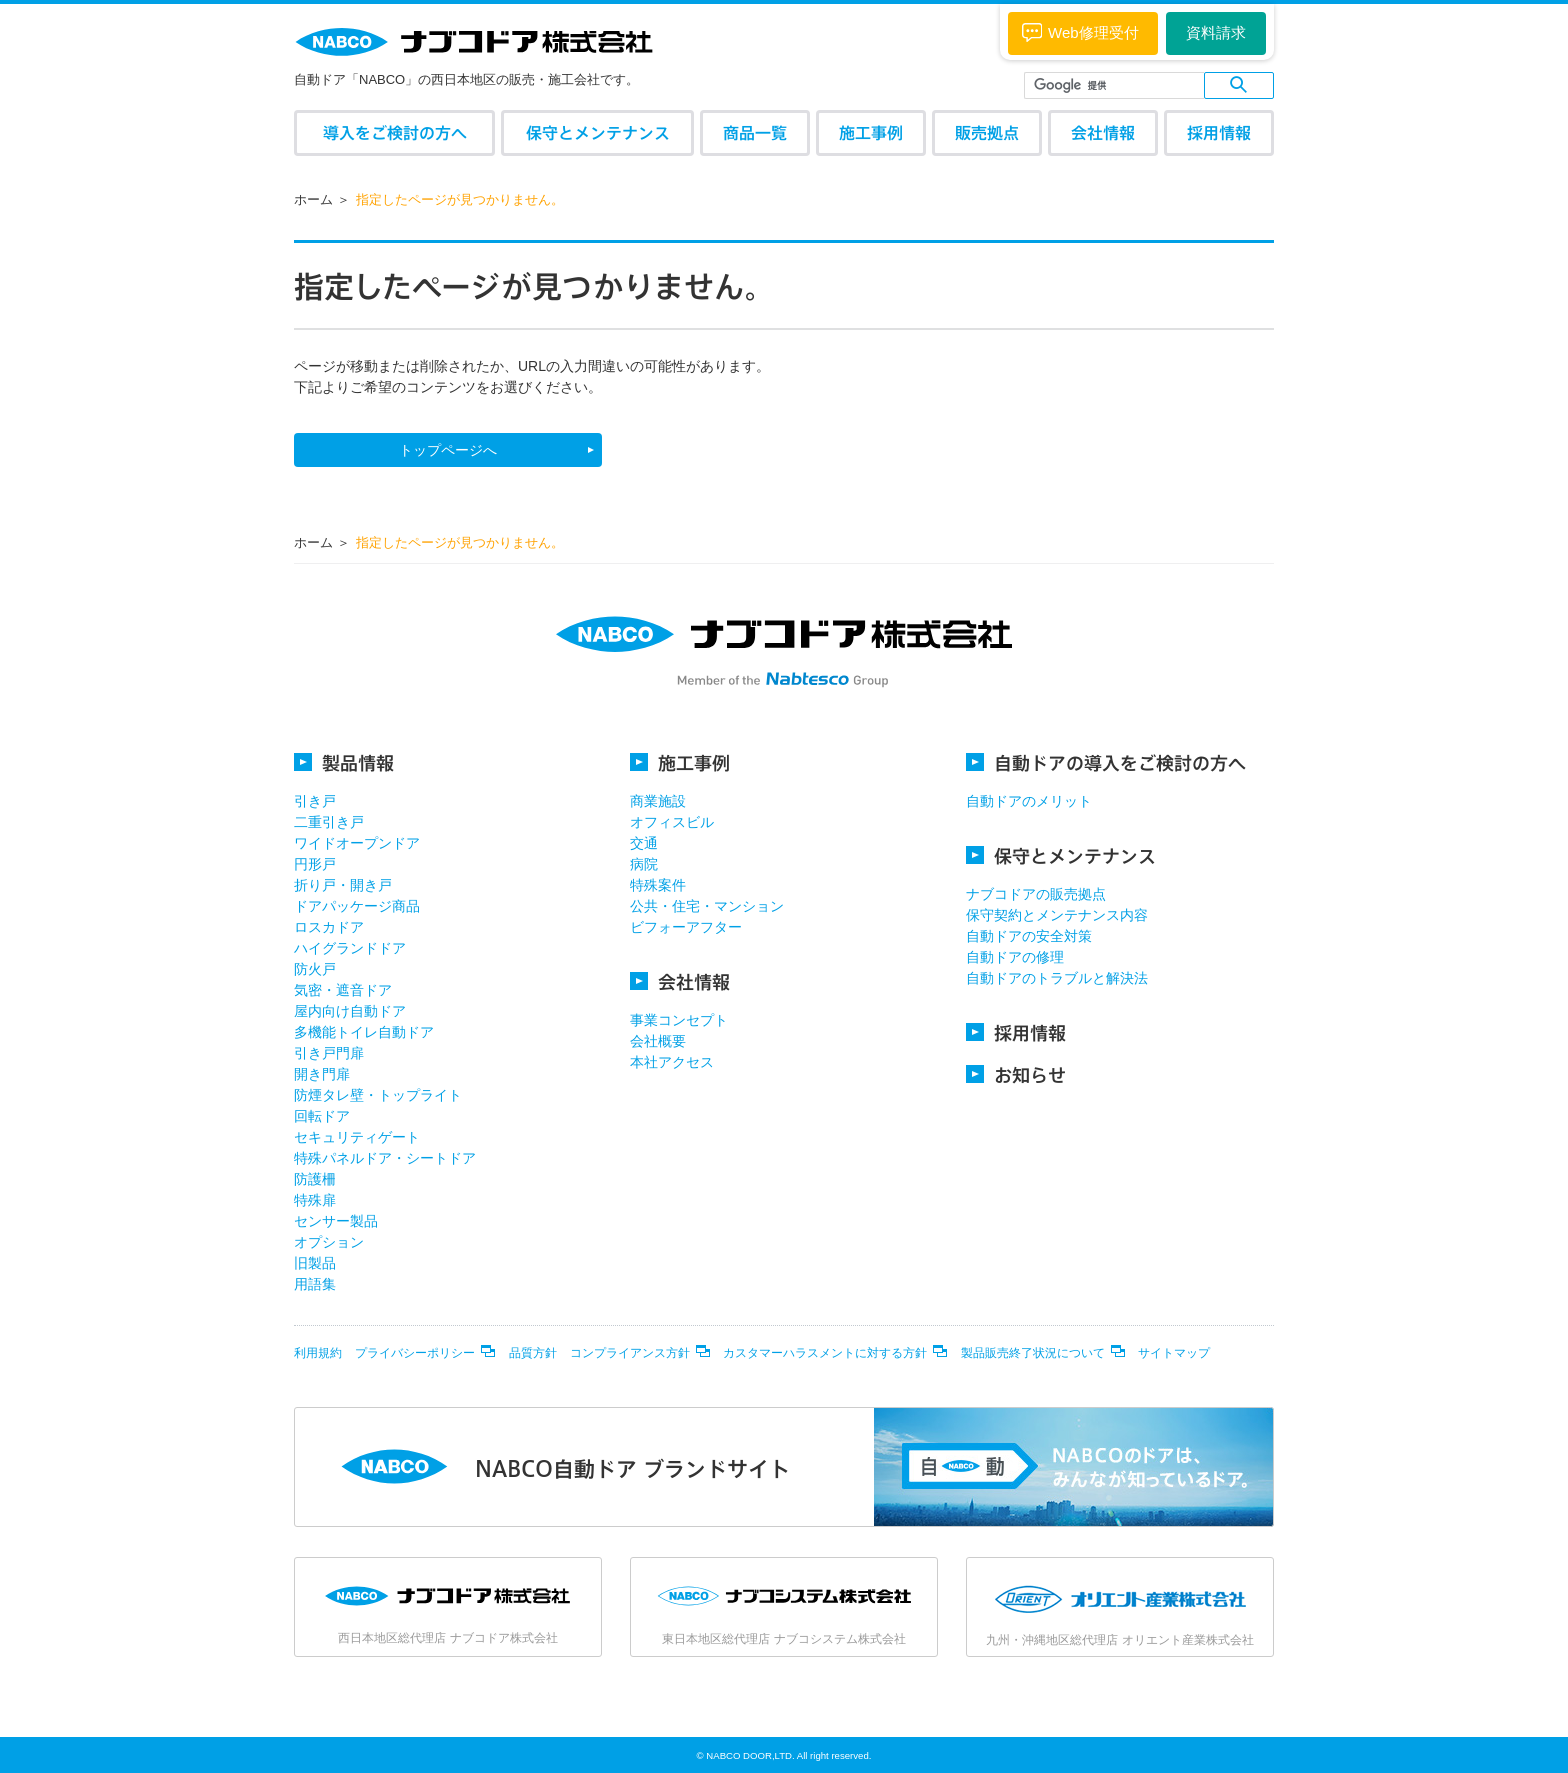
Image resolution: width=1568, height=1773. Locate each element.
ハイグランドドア (350, 948)
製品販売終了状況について (1033, 1353)
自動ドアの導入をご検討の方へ (1106, 762)
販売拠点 (987, 132)
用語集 (315, 1284)
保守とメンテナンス (598, 132)
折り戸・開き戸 (343, 885)
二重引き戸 (329, 822)
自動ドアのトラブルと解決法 (1057, 978)
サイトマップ (1174, 1353)
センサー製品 (336, 1221)
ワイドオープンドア (357, 843)
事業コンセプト (679, 1020)
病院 (644, 864)
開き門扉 (322, 1074)
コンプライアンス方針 (630, 1353)
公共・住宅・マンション (707, 906)
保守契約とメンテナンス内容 (1057, 915)
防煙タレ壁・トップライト (378, 1095)
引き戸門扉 (329, 1053)
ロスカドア (329, 927)
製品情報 (344, 762)
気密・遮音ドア (343, 990)
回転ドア (322, 1116)
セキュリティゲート (357, 1137)
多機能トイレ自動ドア (364, 1032)
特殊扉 (315, 1200)
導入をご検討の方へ (395, 132)
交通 (644, 843)
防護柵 (315, 1179)
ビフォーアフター (686, 927)
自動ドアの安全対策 (1029, 936)
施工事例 (871, 132)
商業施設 (658, 801)
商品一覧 (755, 132)
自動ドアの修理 (1015, 957)
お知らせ (1016, 1074)
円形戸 (315, 864)
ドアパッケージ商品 (357, 906)
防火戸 (315, 969)
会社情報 (1103, 132)
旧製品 (315, 1263)
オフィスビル (672, 822)
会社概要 (658, 1041)
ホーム (313, 199)
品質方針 (533, 1353)
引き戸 (315, 801)
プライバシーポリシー (415, 1353)
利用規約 (318, 1353)
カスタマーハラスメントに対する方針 (825, 1353)
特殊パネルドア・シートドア (385, 1158)
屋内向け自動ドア (350, 1011)
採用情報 (1219, 132)
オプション (329, 1242)
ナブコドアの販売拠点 (1036, 894)
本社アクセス (672, 1062)
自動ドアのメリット (1029, 801)
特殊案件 (658, 885)
